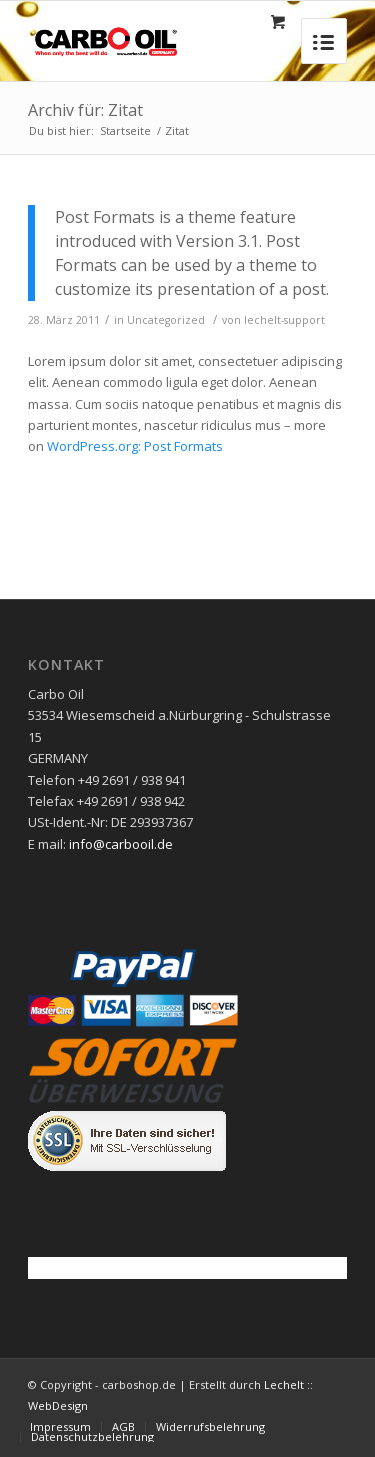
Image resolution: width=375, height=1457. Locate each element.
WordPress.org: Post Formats (135, 446)
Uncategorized (166, 320)
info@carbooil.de (121, 844)
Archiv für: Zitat (85, 110)
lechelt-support (284, 320)
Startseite (125, 130)
